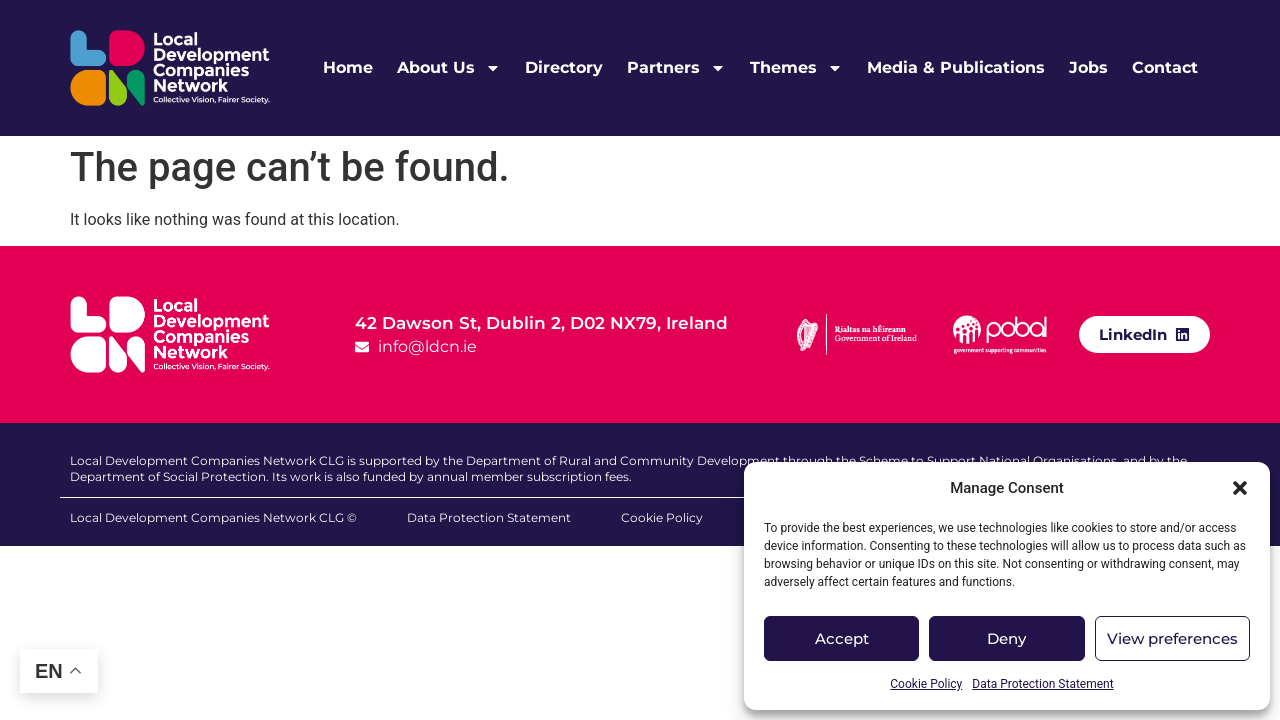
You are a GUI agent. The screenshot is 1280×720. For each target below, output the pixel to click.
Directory (564, 67)
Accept (842, 638)
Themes (796, 68)
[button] (1240, 488)
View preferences (1172, 638)
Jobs (1088, 67)
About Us (449, 68)
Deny (1006, 638)
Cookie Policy (926, 684)
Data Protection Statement (1042, 684)
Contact (1165, 67)
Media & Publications (956, 67)
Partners (676, 68)
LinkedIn (1133, 334)
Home (348, 67)
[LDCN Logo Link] (170, 68)
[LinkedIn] (1182, 334)
